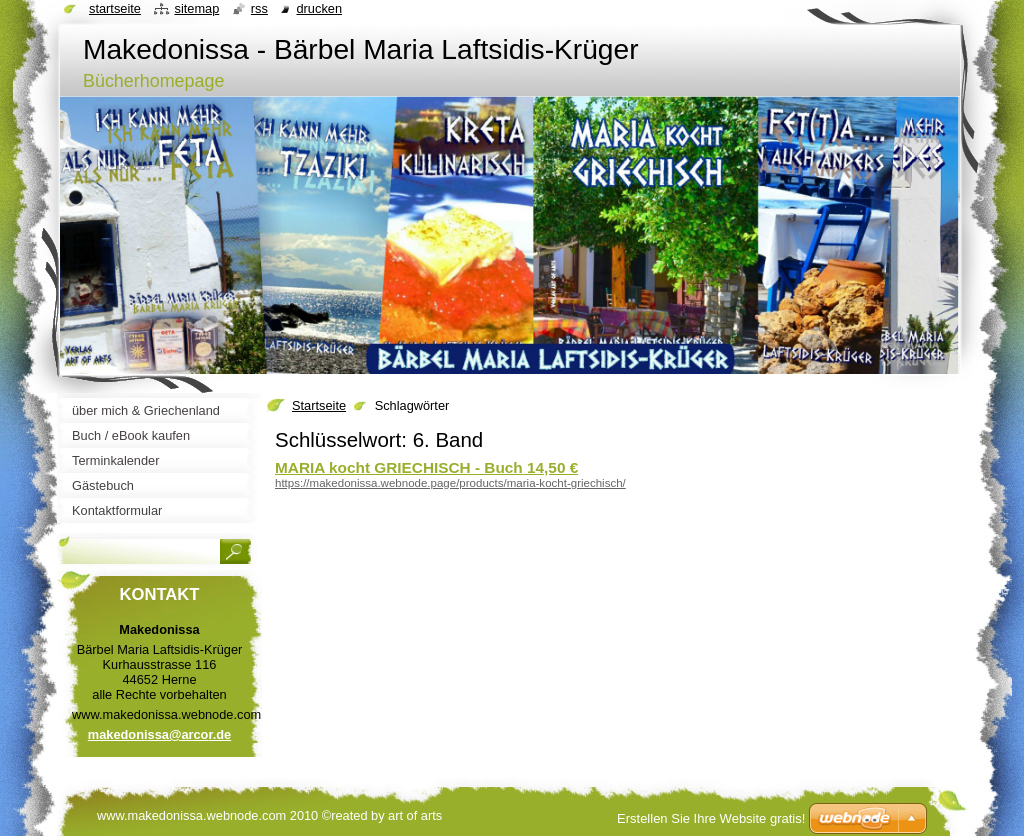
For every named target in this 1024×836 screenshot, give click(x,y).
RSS (259, 8)
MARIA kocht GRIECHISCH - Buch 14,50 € (426, 467)
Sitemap (196, 8)
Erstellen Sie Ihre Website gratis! (711, 818)
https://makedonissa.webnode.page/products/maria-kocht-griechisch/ (450, 483)
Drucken (319, 8)
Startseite (319, 405)
